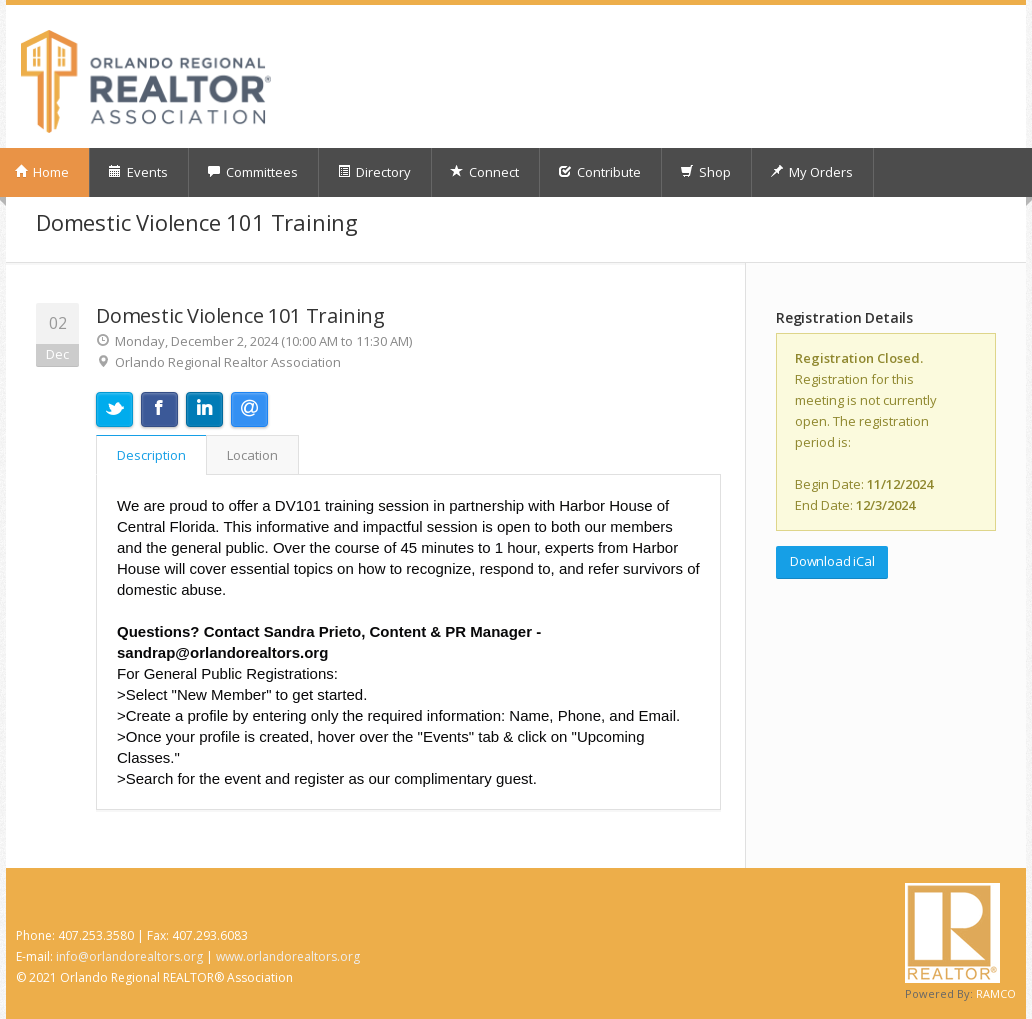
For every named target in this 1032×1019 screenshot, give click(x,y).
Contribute (599, 172)
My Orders (811, 172)
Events (138, 172)
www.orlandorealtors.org (288, 956)
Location (252, 455)
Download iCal (832, 561)
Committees (252, 172)
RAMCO (996, 993)
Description (151, 455)
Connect (484, 172)
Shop (705, 172)
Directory (374, 172)
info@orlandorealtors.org (129, 956)
